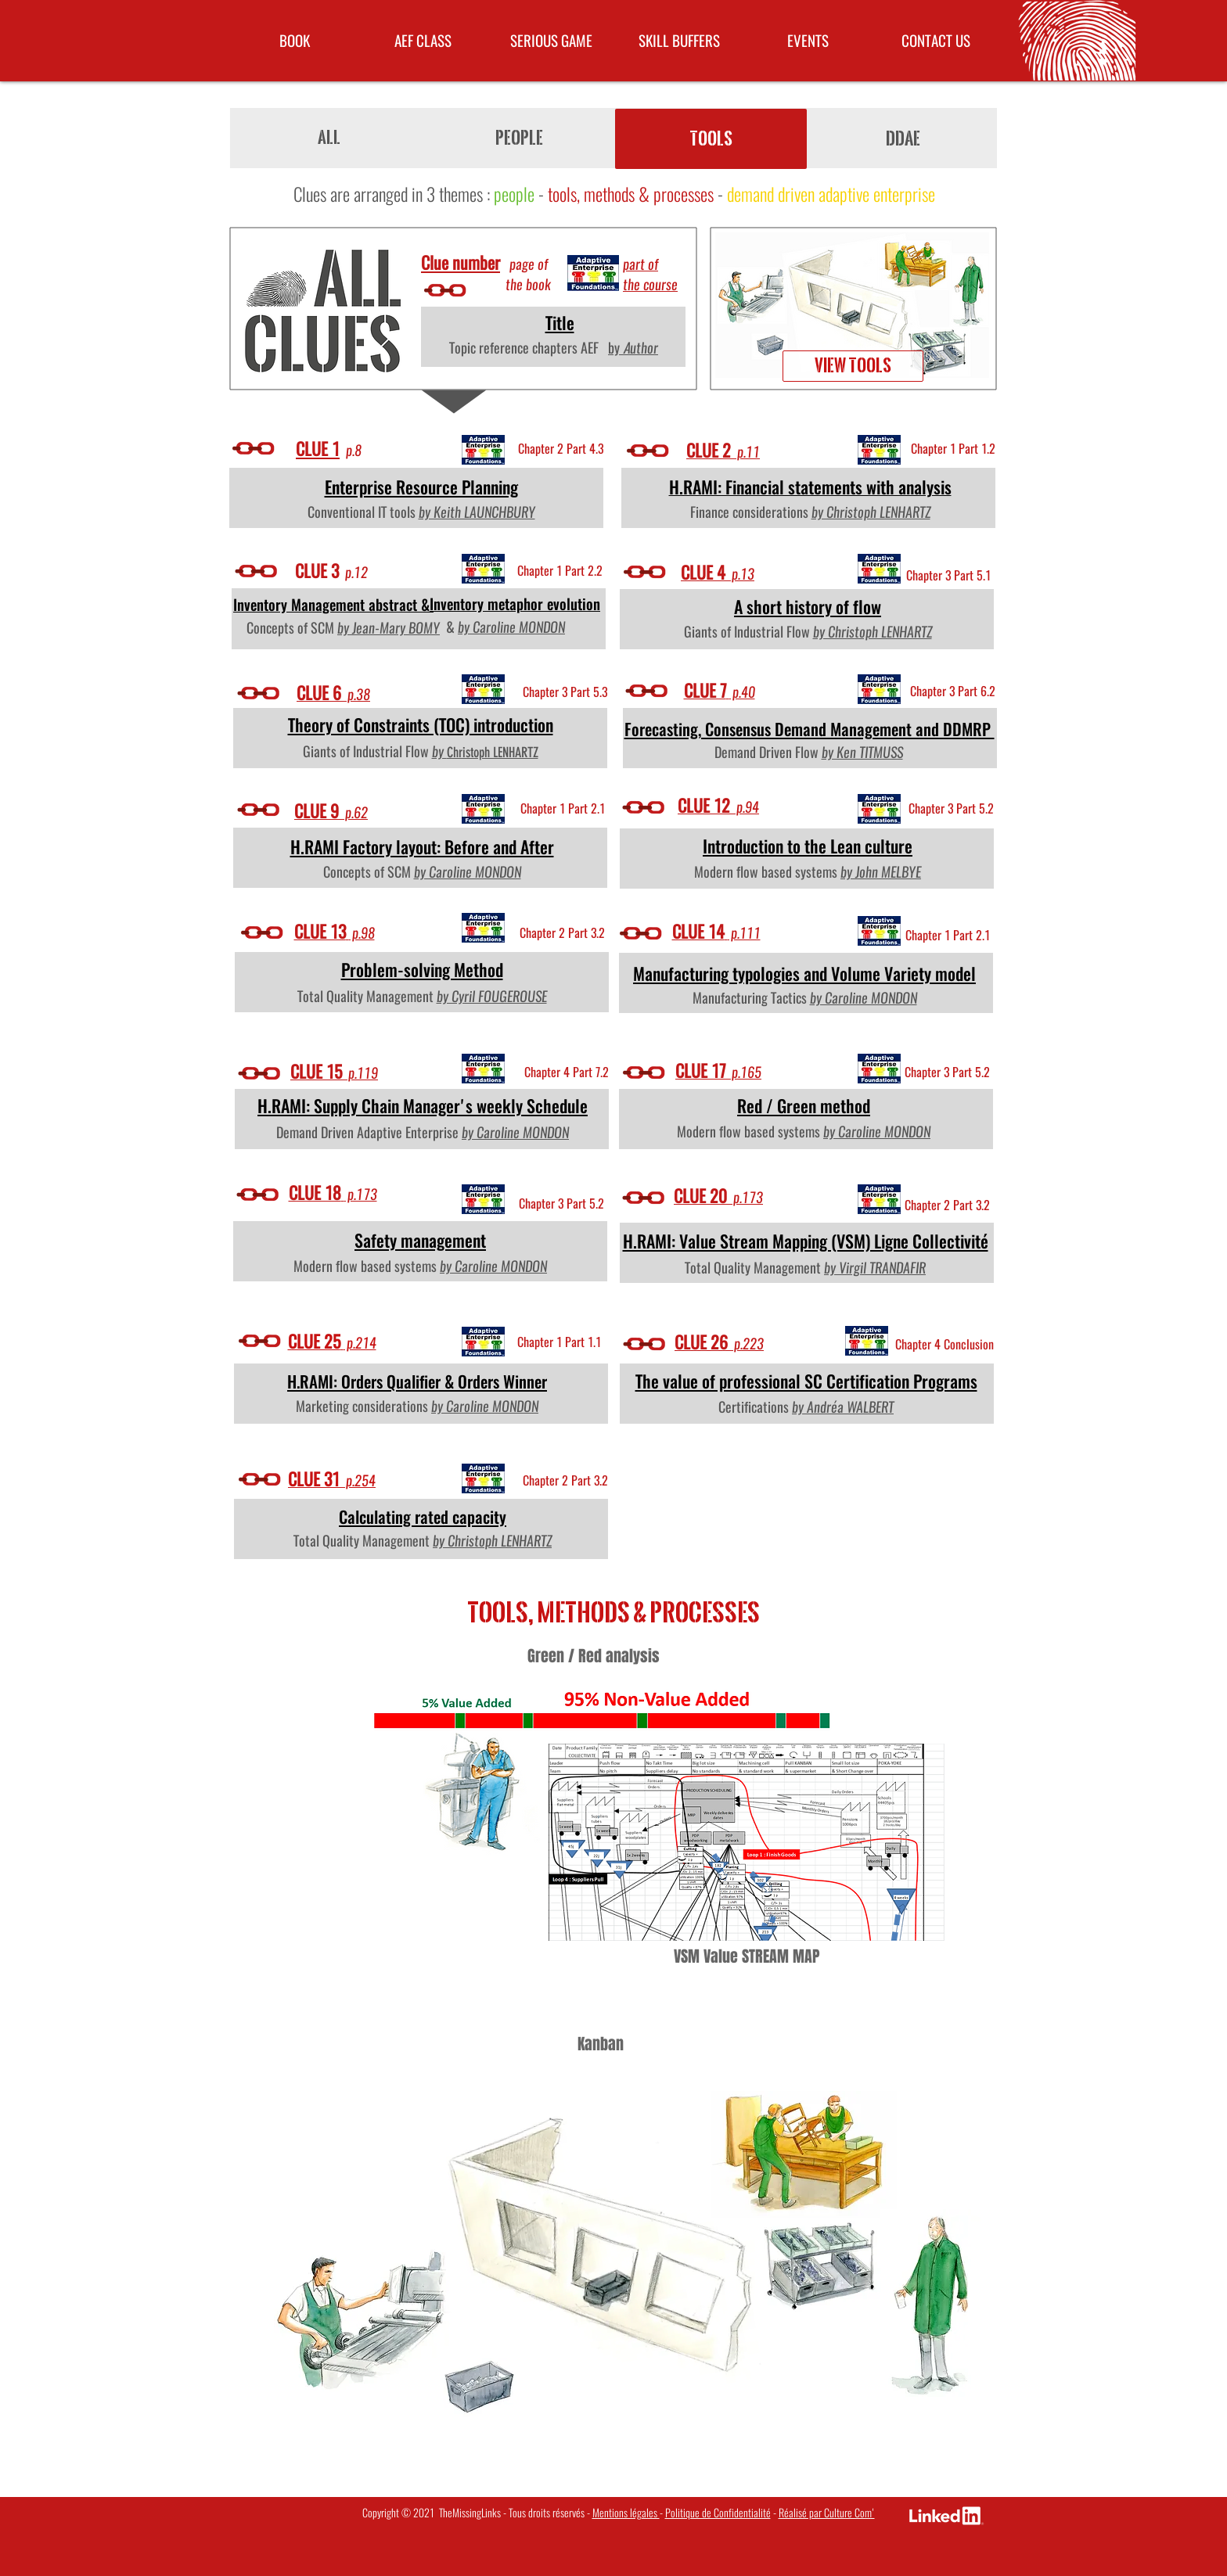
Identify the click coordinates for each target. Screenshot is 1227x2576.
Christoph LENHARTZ (492, 752)
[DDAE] (903, 139)
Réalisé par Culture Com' (827, 2513)
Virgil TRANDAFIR (882, 1267)
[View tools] (853, 366)
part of (640, 264)
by (831, 1267)
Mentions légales (626, 2513)
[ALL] (328, 137)
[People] (519, 138)
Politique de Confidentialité (718, 2513)
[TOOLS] (711, 139)
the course (650, 284)
